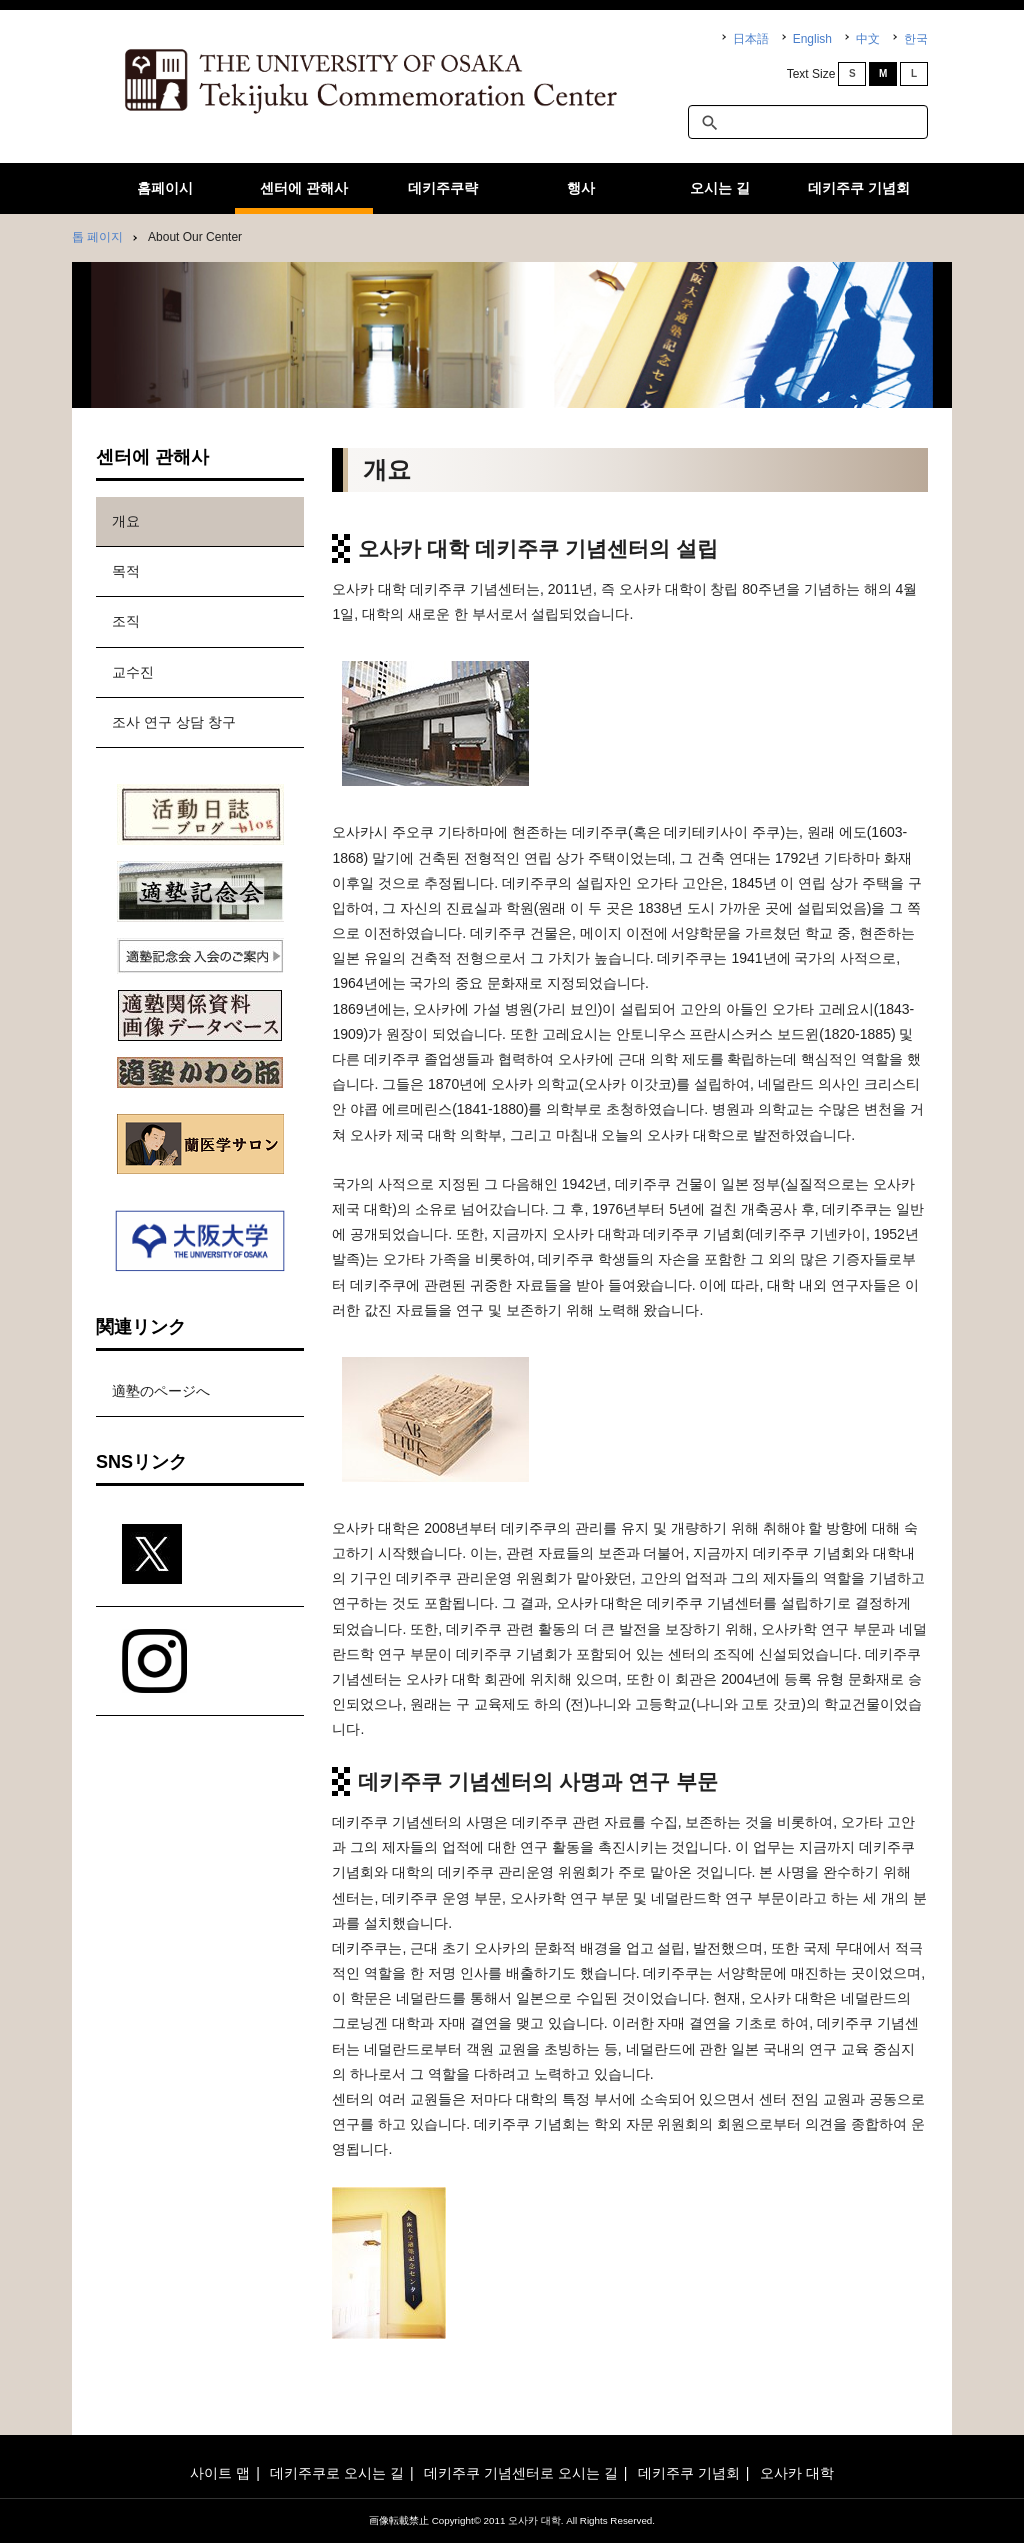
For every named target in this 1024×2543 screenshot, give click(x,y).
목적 (126, 571)
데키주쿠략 (443, 188)
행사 (581, 188)
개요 (126, 521)
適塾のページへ (161, 1391)
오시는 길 (720, 188)
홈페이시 (165, 188)
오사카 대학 (797, 2473)
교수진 (133, 672)
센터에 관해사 (304, 188)
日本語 (751, 39)
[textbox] (808, 122)
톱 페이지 (97, 237)
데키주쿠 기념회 (859, 188)
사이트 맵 (220, 2473)
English (812, 39)
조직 (126, 621)
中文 (868, 39)
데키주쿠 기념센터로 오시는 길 (521, 2473)
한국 (916, 39)
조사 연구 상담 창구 (174, 722)
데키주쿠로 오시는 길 (337, 2473)
